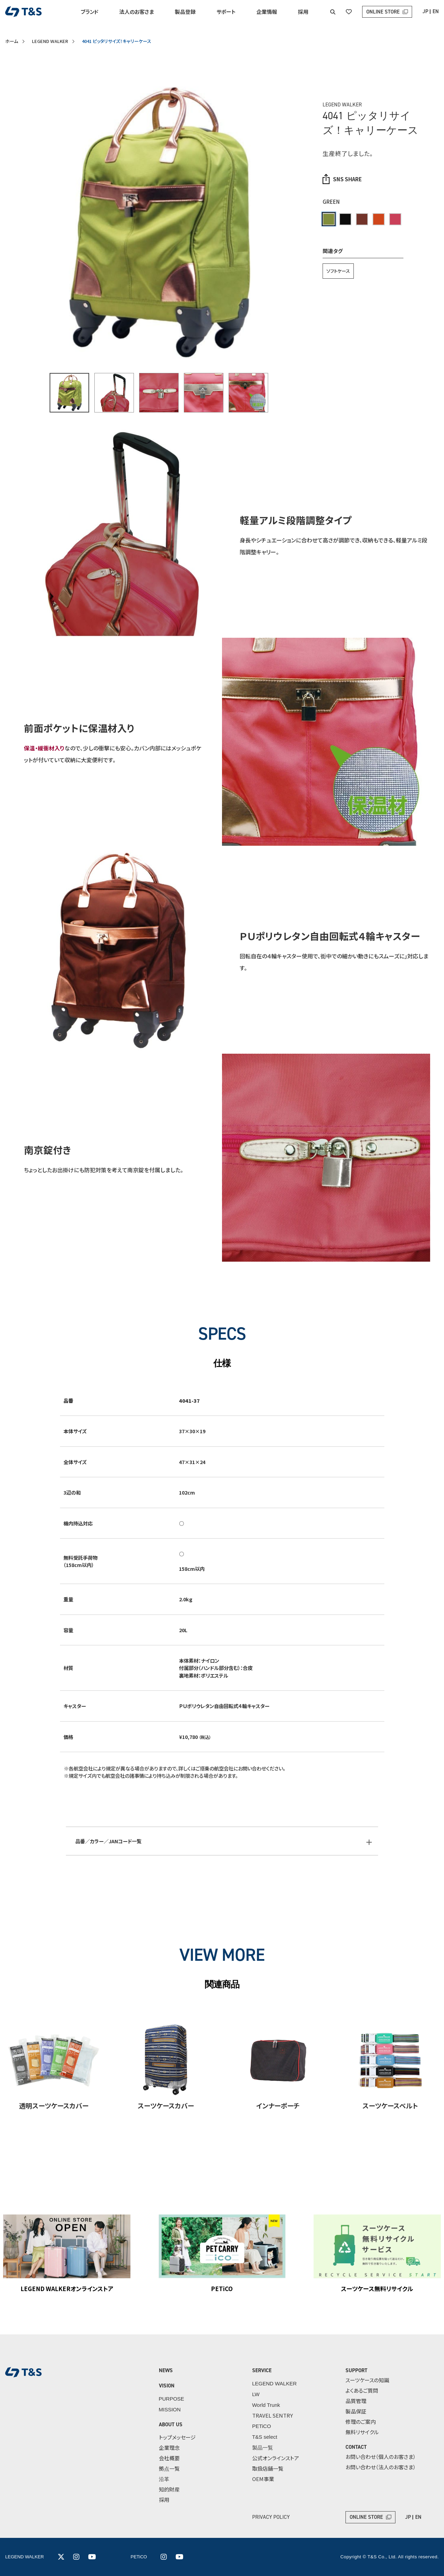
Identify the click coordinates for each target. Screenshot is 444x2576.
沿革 (164, 2478)
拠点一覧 (169, 2468)
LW (255, 2394)
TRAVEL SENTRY (272, 2415)
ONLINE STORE (383, 11)
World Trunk (266, 2405)
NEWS (166, 2370)
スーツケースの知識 (367, 2380)
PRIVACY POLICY (271, 2517)
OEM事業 (263, 2478)
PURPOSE (171, 2399)
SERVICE (262, 2370)
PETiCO (261, 2426)
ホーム (11, 41)
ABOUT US (170, 2424)
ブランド (90, 11)
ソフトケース (338, 271)
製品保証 (355, 2411)
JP (425, 11)
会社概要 (169, 2458)
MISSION (170, 2409)
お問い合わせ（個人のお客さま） (380, 2456)
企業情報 (266, 11)
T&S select (265, 2437)
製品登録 (185, 11)
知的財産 (169, 2489)
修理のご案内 (360, 2421)
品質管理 (355, 2400)
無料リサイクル (362, 2432)
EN (436, 11)
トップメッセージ (177, 2437)
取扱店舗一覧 (267, 2468)
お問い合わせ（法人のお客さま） (380, 2467)
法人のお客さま (136, 11)
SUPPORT (356, 2370)
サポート (226, 11)
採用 (303, 11)
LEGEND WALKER (50, 41)
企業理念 (169, 2447)
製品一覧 (262, 2448)
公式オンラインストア (275, 2458)
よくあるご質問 (361, 2390)
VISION (166, 2385)
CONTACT (356, 2447)
